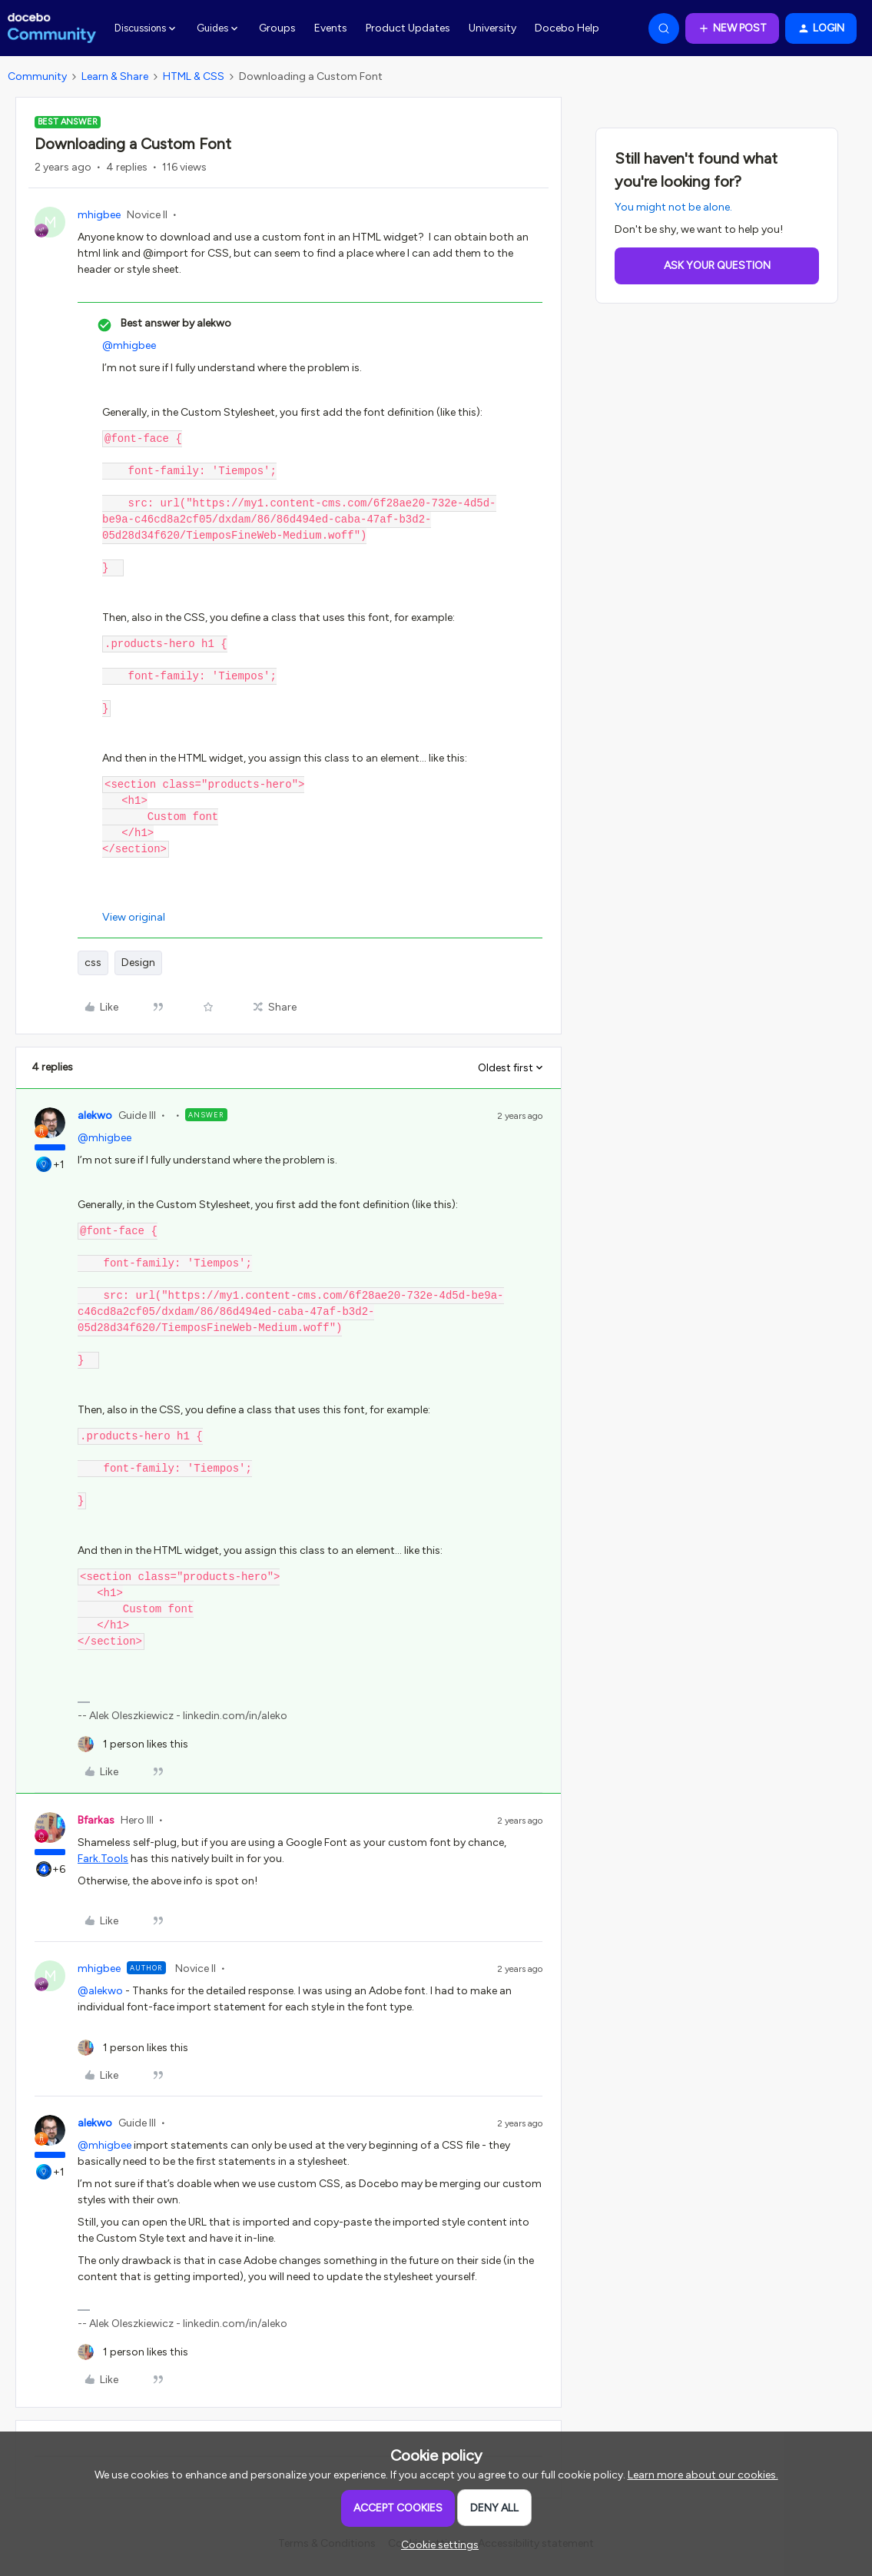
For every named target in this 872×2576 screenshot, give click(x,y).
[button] (732, 28)
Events (330, 28)
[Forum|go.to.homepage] (52, 28)
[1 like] (133, 1744)
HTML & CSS (193, 76)
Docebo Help (567, 28)
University (492, 28)
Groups (277, 28)
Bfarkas (96, 1820)
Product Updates (408, 28)
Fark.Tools (103, 1858)
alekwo (95, 1115)
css (93, 962)
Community (37, 76)
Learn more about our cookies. (703, 2474)
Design (138, 962)
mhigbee (99, 214)
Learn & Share (114, 76)
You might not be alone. (673, 207)
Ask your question (717, 265)
